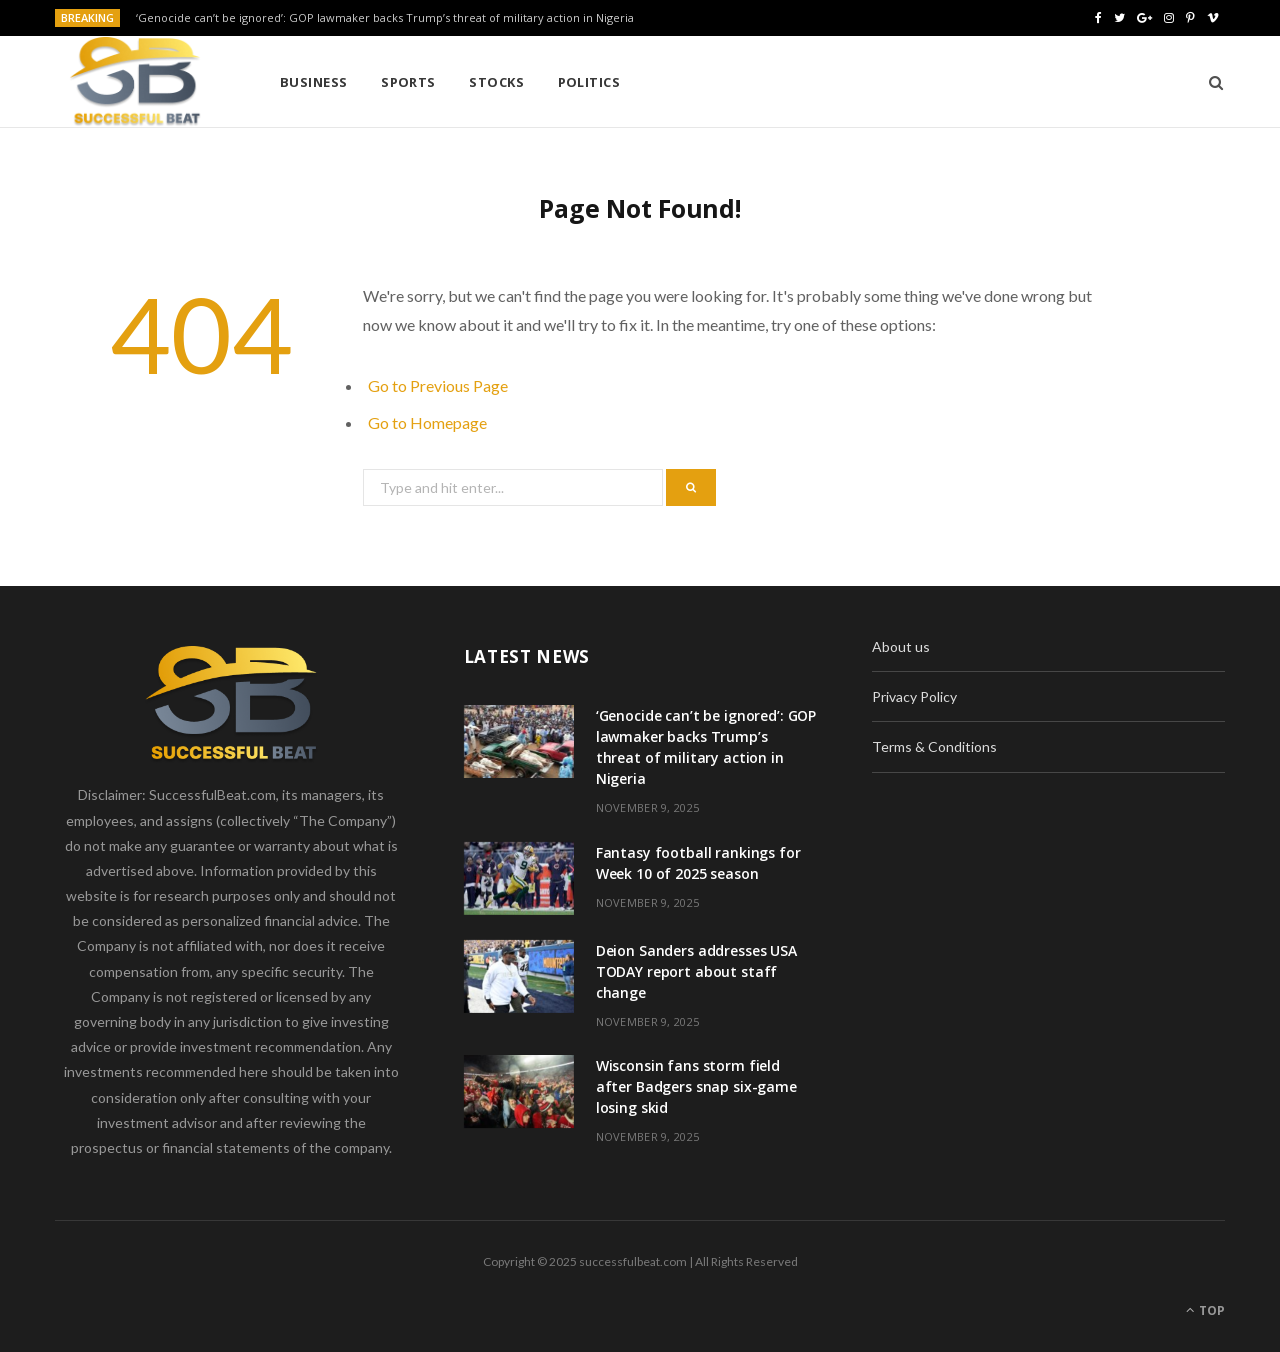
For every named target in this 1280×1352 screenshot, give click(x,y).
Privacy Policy (914, 696)
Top (1205, 1310)
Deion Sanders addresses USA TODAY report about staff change (696, 971)
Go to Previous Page (438, 385)
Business (314, 82)
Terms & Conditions (934, 746)
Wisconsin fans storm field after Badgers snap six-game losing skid (696, 1086)
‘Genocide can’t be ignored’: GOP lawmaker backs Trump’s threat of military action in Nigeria (385, 18)
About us (901, 646)
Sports (408, 82)
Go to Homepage (427, 422)
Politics (589, 82)
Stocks (496, 82)
